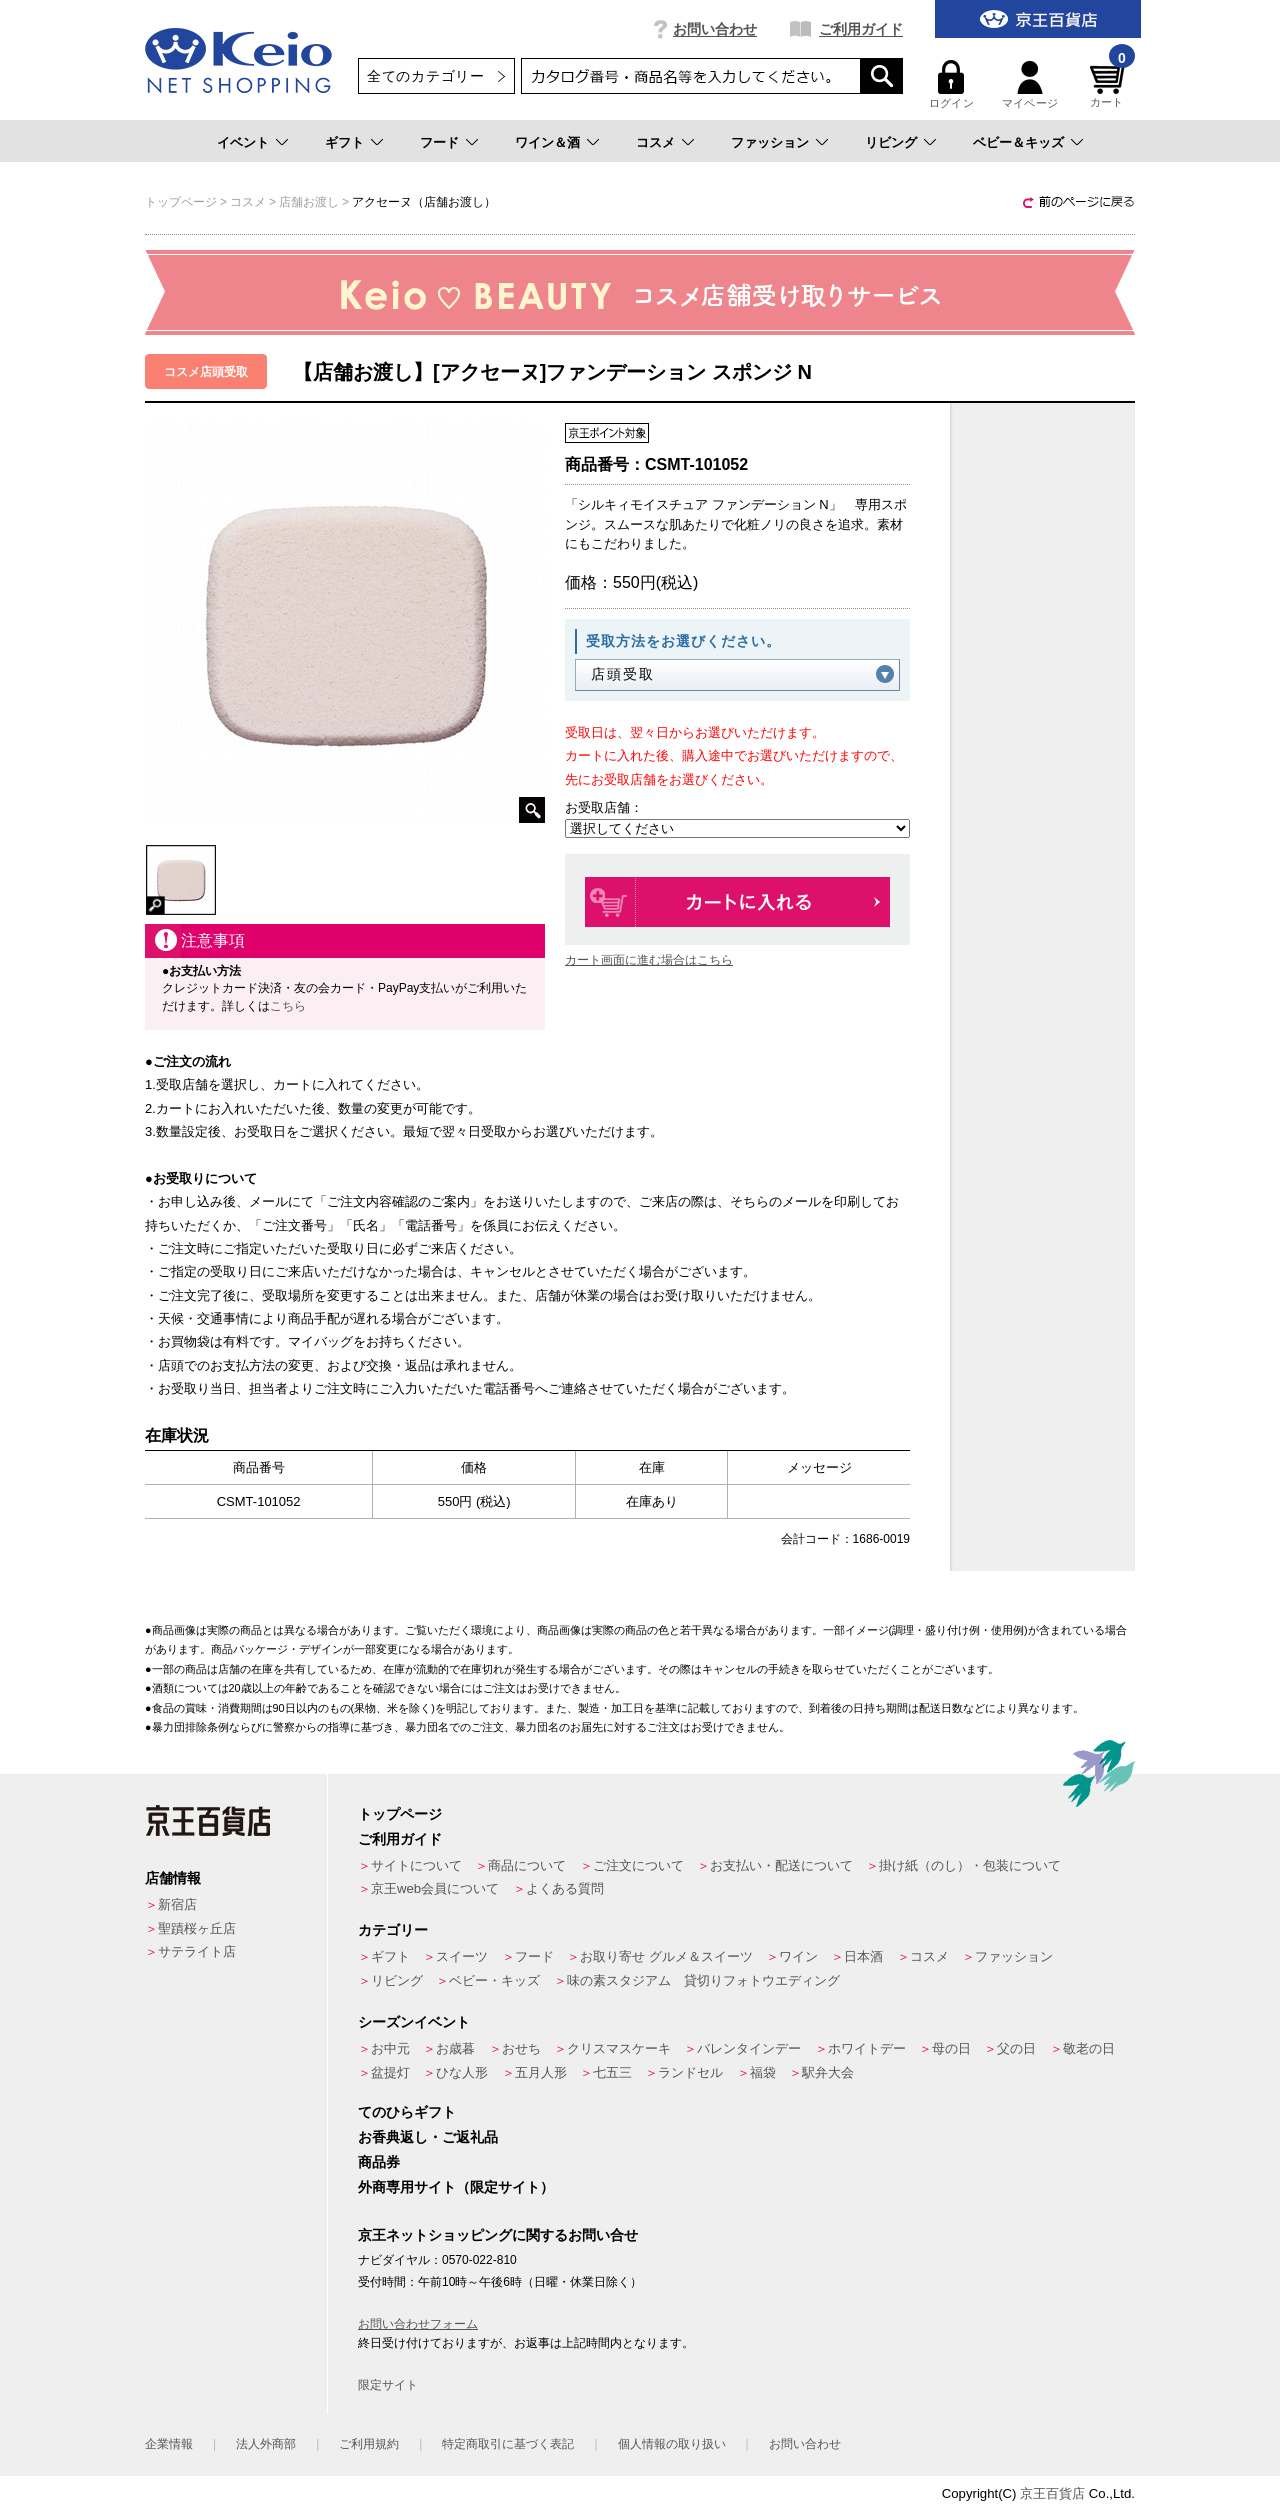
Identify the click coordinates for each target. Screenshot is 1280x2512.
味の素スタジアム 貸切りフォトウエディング (703, 1980)
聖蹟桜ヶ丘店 (197, 1928)
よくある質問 (565, 1888)
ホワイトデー (867, 2048)
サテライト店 (197, 1951)
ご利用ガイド (861, 29)
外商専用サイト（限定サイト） (456, 2187)
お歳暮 (455, 2048)
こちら (288, 1006)
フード (439, 142)
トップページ (400, 1814)
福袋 (763, 2072)
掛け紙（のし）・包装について (970, 1865)
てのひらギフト (407, 2112)
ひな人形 (462, 2072)
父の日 (1016, 2048)
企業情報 (169, 2444)
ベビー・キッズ (494, 1980)
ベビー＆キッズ (1018, 142)
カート (1110, 84)
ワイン (798, 1956)
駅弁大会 (828, 2072)
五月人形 (541, 2072)
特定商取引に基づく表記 (508, 2444)
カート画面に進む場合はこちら (649, 960)
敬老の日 (1089, 2048)
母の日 (951, 2048)
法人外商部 (266, 2444)
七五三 (612, 2072)
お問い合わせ (715, 29)
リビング (891, 142)
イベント (243, 142)
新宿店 (177, 1904)
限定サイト (388, 2385)
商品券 (379, 2162)
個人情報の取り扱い (672, 2444)
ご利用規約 (369, 2444)
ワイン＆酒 (547, 142)
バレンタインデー (749, 2048)
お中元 (390, 2048)
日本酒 (863, 1956)
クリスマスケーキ (619, 2048)
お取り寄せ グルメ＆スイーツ (666, 1956)
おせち (521, 2048)
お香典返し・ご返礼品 (428, 2137)
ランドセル (690, 2072)
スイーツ (462, 1956)
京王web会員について (435, 1888)
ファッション (770, 142)
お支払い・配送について (781, 1865)
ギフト (344, 142)
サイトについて (416, 1865)
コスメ (655, 142)
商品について (527, 1865)
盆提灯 (390, 2072)
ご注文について (638, 1865)
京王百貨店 (1052, 2493)
